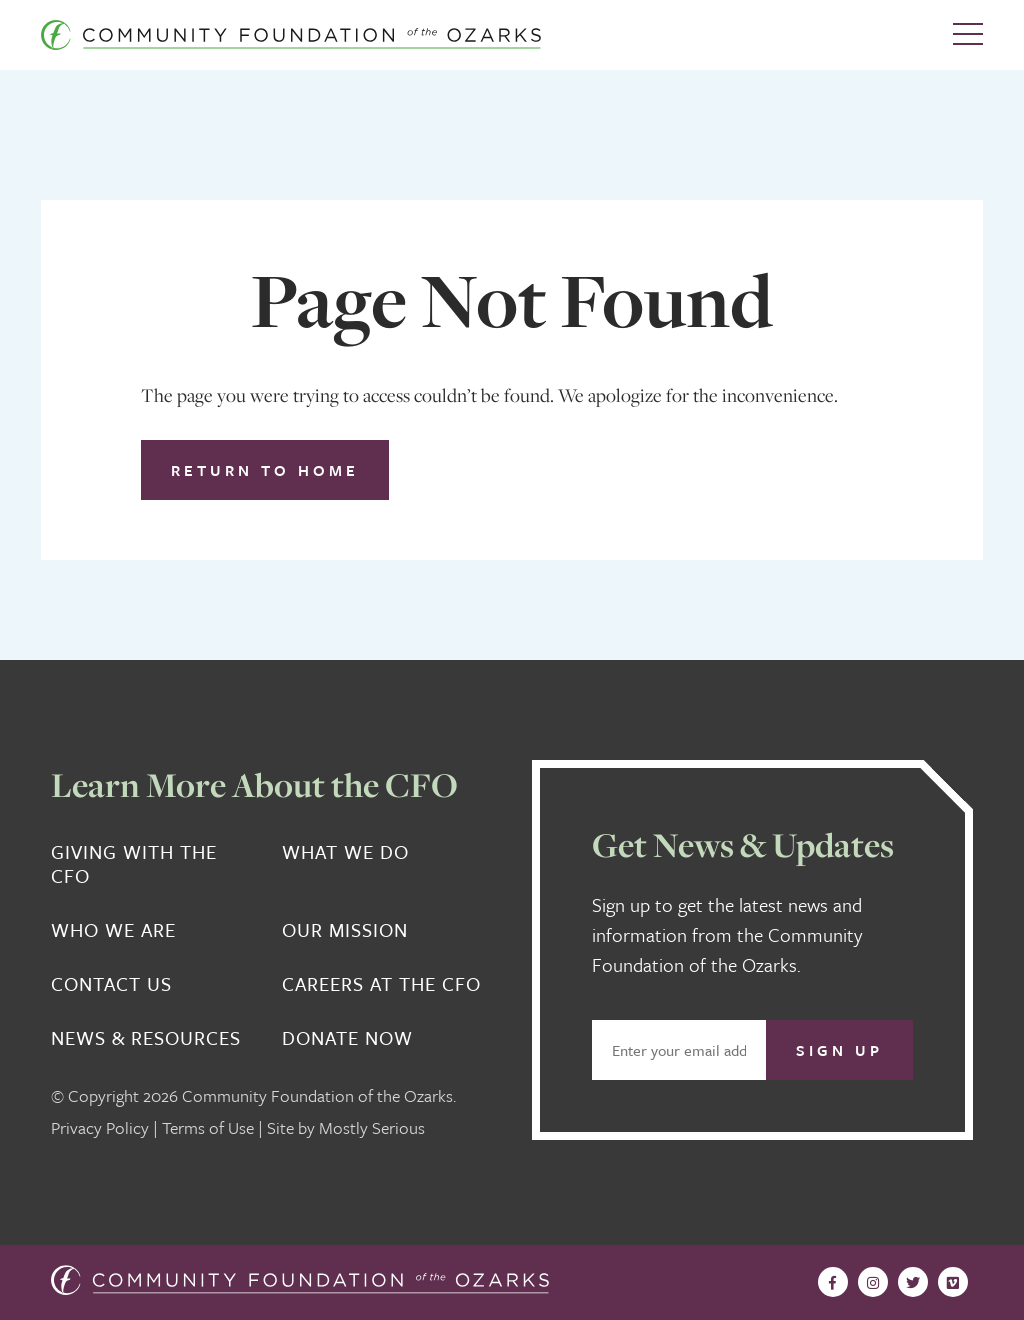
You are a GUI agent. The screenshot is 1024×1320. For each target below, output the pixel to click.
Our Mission (345, 930)
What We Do (345, 852)
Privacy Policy (100, 1127)
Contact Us (111, 984)
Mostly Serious (372, 1127)
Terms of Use (208, 1127)
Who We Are (113, 930)
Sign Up (839, 1050)
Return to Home (265, 470)
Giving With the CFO (134, 864)
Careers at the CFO (381, 984)
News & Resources (146, 1038)
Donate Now (347, 1038)
